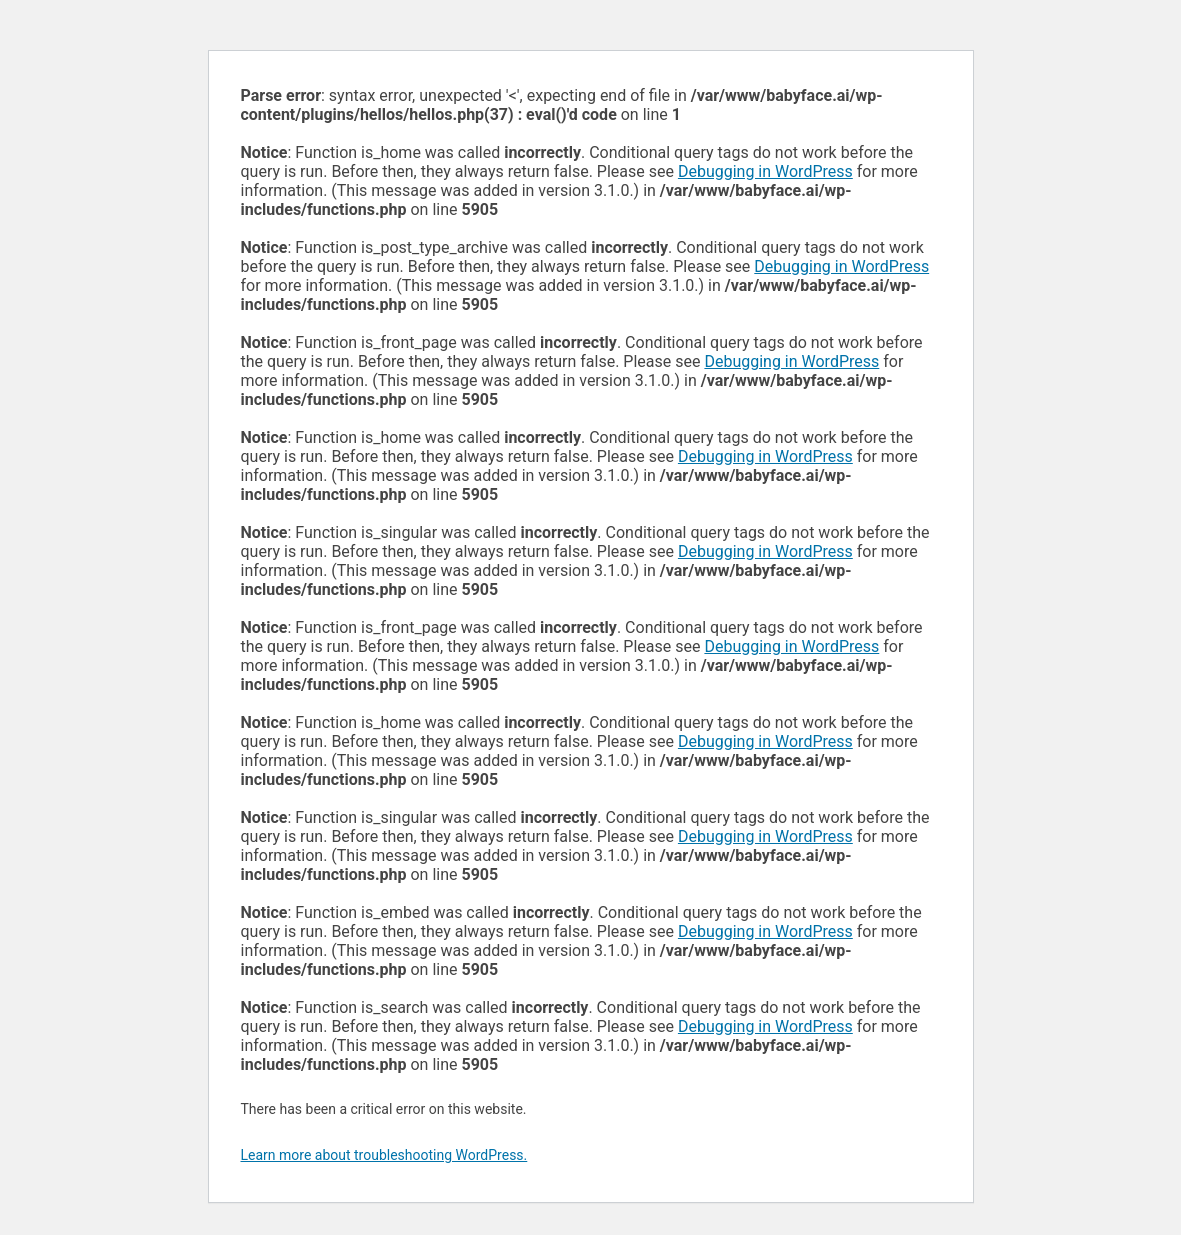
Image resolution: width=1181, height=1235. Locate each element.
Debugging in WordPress (765, 171)
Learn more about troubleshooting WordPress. (384, 1155)
